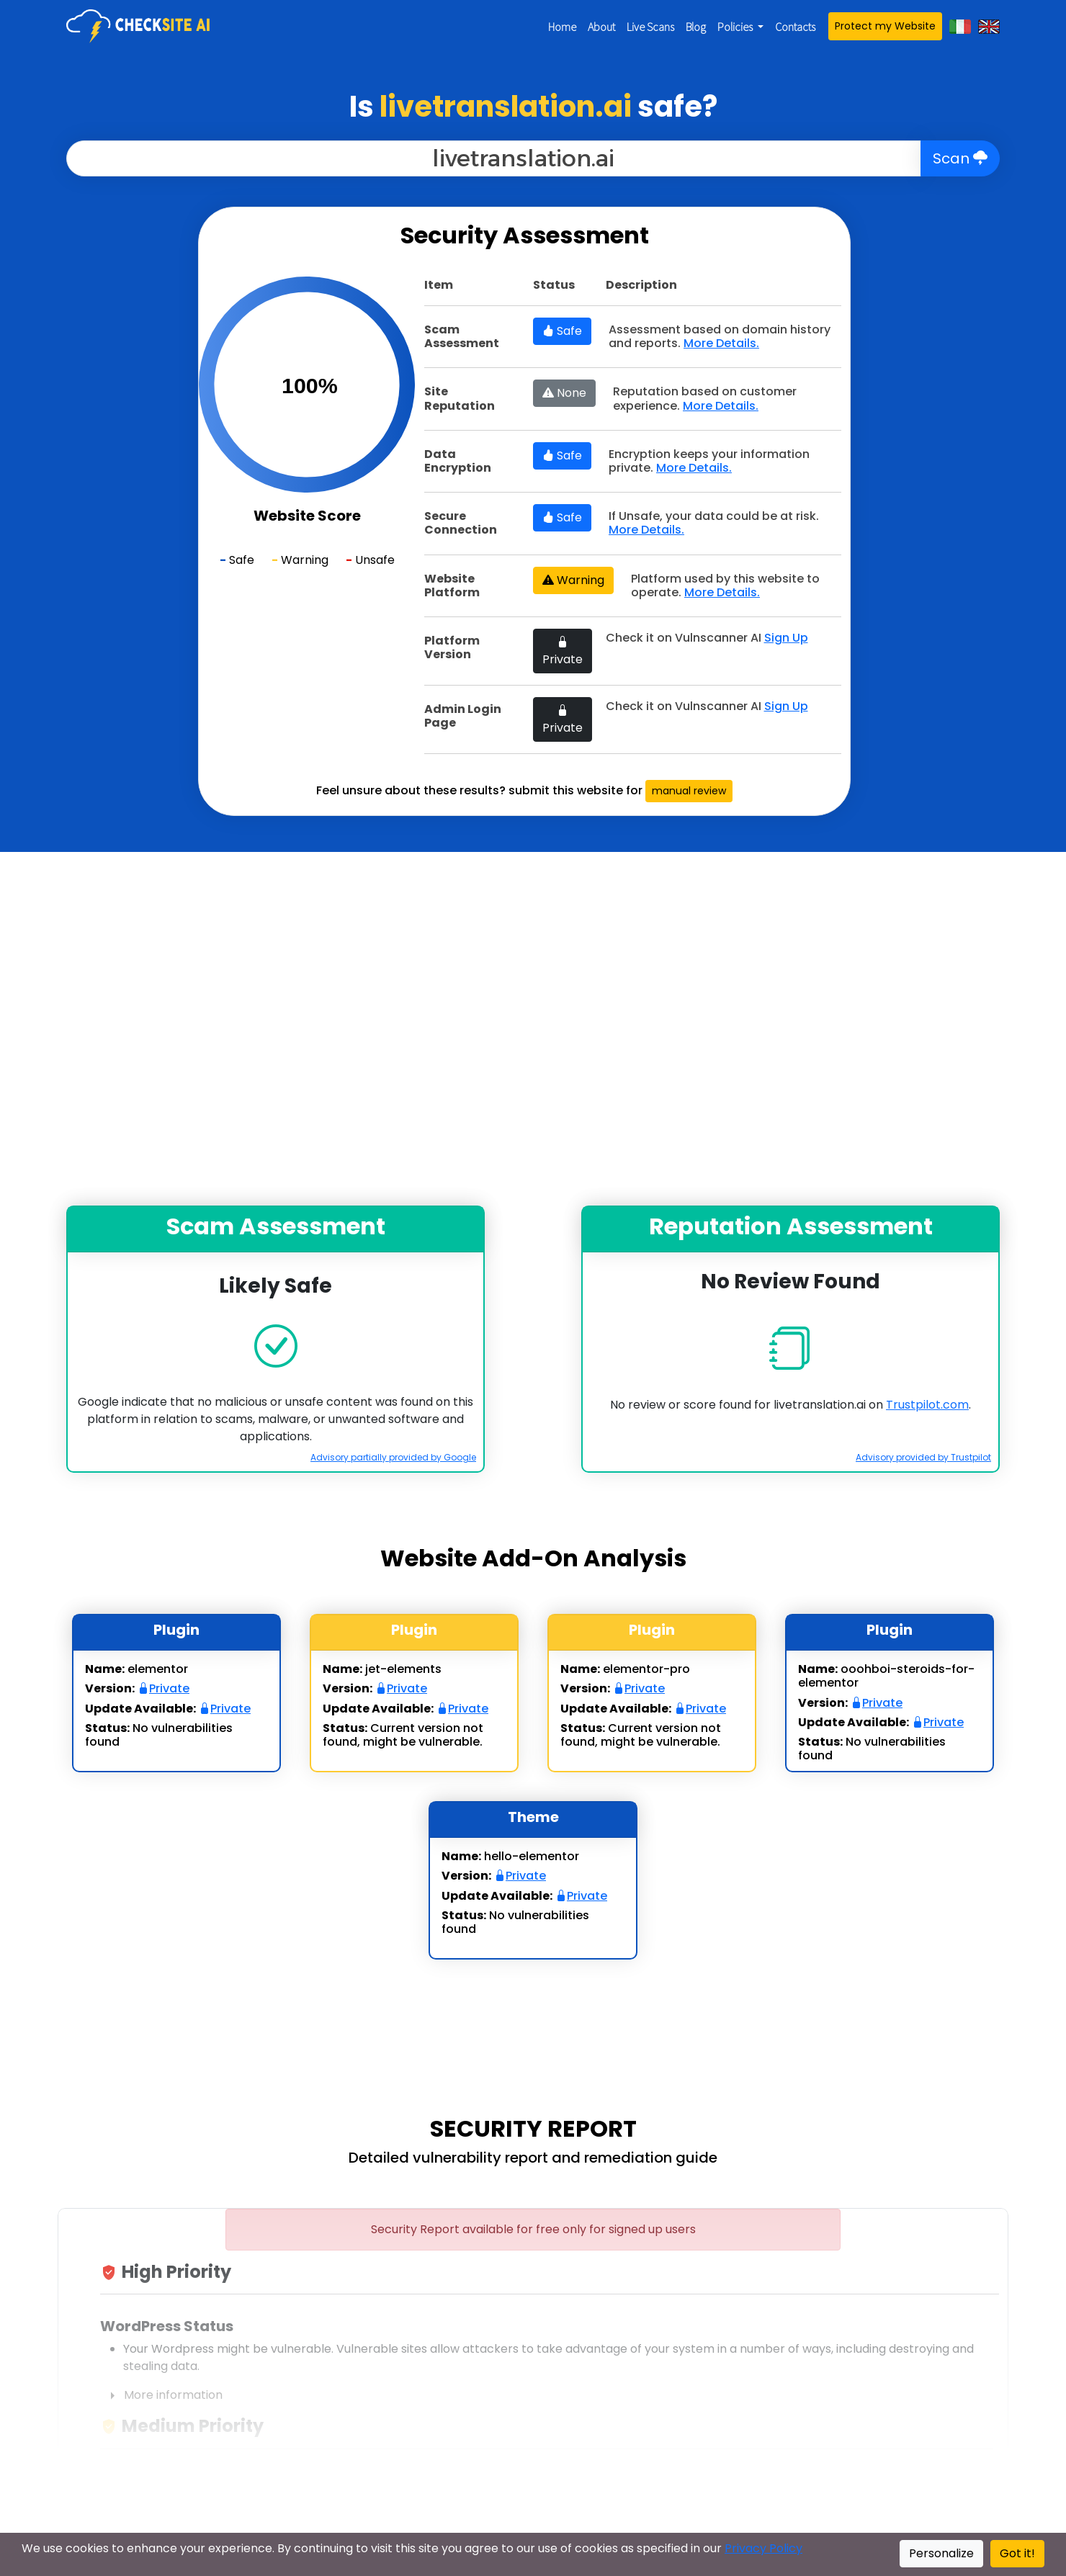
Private (562, 651)
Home (562, 26)
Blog (696, 26)
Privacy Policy (763, 2548)
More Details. (721, 343)
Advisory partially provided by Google (393, 1457)
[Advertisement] (94, 423)
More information (161, 2396)
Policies (736, 26)
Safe (562, 331)
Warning (573, 580)
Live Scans (650, 26)
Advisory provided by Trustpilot (923, 1457)
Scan (960, 158)
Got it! (1017, 2553)
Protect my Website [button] (885, 26)
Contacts (795, 26)
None (564, 393)
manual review (689, 791)
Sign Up (786, 637)
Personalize (941, 2553)
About (601, 26)
